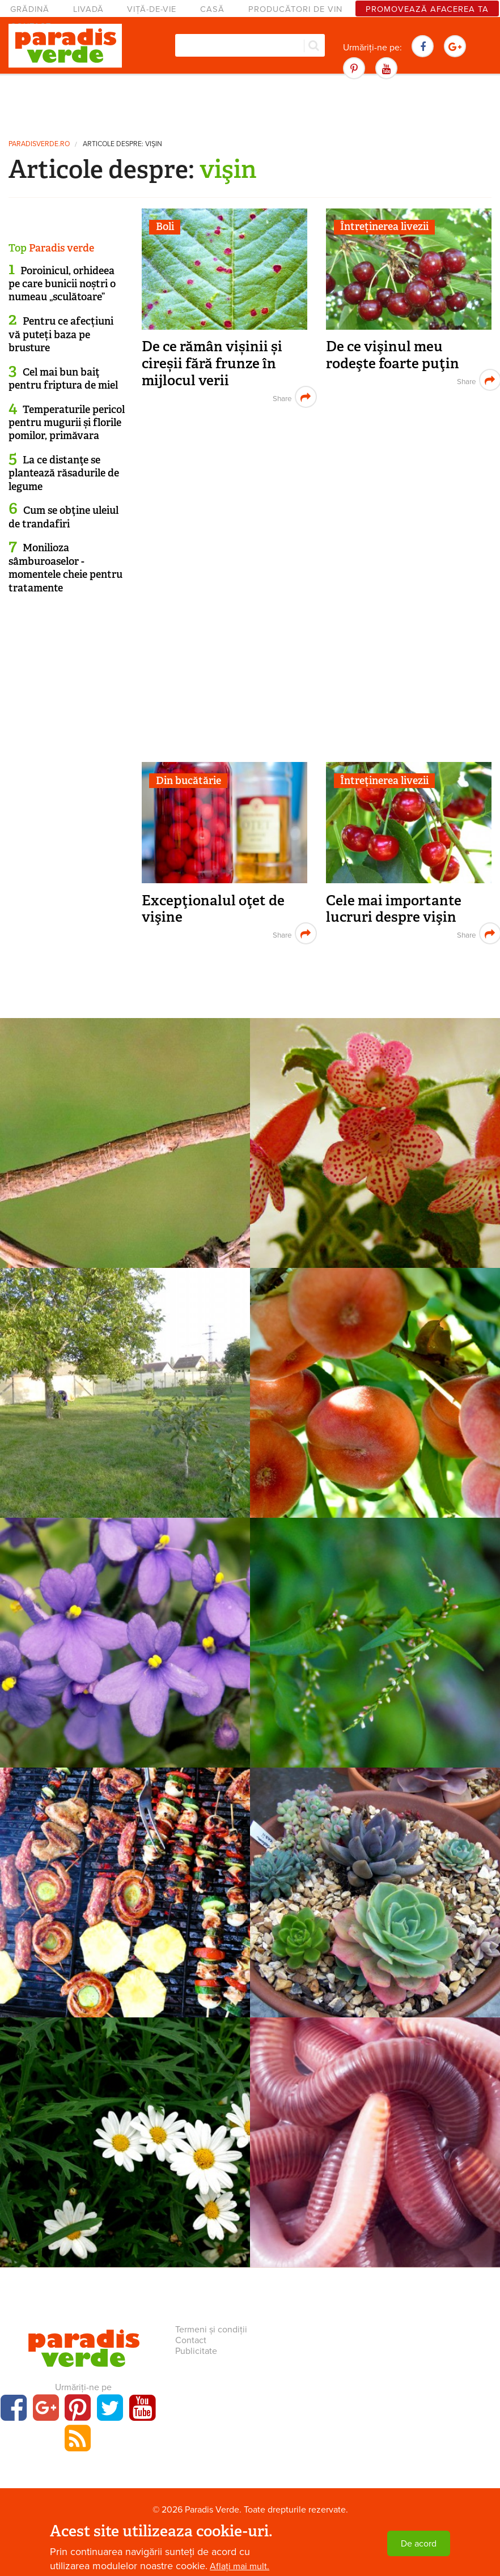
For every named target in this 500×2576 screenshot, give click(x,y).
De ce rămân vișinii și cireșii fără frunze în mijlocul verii (212, 363)
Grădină (29, 9)
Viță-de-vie (151, 9)
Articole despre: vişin (122, 144)
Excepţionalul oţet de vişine (213, 909)
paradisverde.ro (39, 144)
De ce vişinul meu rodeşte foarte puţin (392, 355)
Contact (190, 2340)
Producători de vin (295, 9)
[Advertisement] (250, 104)
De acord (419, 2543)
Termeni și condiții (211, 2329)
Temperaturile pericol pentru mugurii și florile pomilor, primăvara (67, 423)
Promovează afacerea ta (427, 9)
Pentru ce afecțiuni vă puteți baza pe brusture (61, 334)
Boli (165, 226)
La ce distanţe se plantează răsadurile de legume (64, 473)
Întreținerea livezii (384, 226)
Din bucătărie (188, 780)
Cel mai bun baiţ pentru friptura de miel (63, 378)
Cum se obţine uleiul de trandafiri (63, 517)
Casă (212, 9)
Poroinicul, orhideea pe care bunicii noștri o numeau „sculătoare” (62, 284)
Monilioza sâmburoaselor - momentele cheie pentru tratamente (65, 567)
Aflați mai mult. (239, 2566)
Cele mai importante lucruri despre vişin (393, 909)
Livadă (88, 9)
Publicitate (196, 2351)
